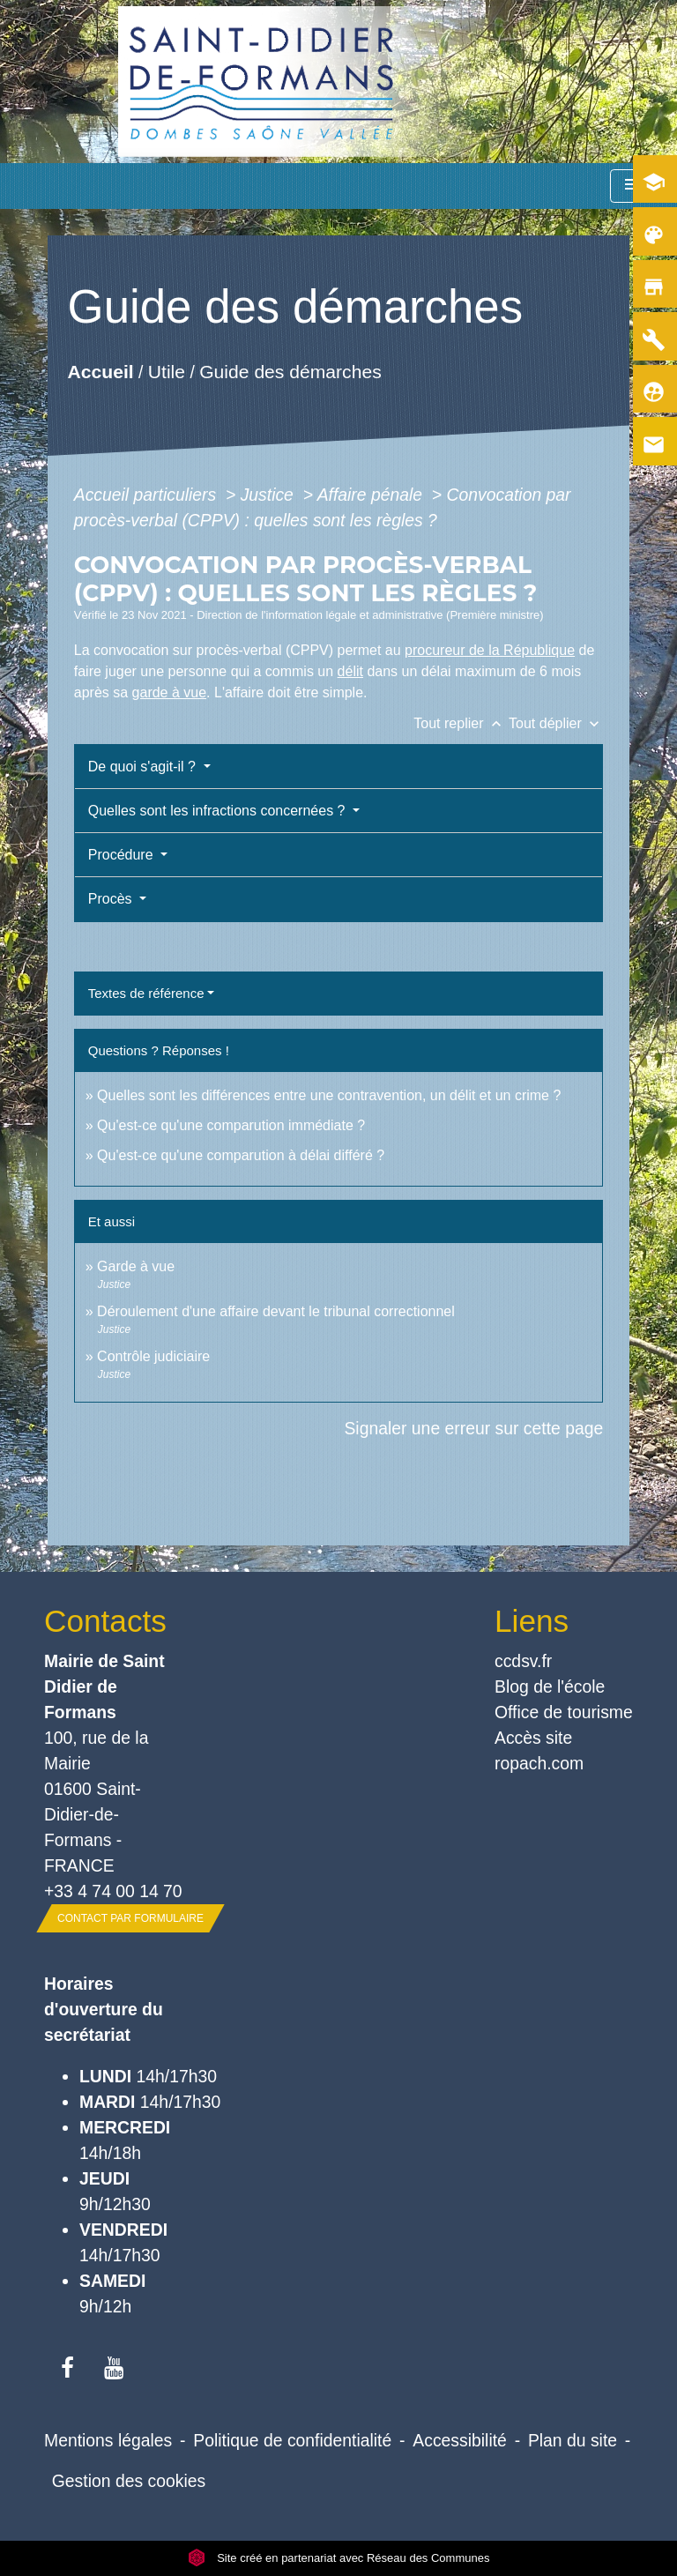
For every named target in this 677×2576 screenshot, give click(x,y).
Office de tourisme (564, 1712)
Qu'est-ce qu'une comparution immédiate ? (231, 1125)
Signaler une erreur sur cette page (473, 1428)
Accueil (100, 371)
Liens (532, 1621)
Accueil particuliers (147, 494)
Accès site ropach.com (539, 1750)
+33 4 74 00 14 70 (113, 1891)
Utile (166, 371)
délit (350, 671)
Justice (270, 494)
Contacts (105, 1621)
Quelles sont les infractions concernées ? (218, 810)
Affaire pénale (372, 494)
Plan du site (572, 2440)
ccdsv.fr (523, 1661)
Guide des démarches (290, 371)
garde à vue (169, 692)
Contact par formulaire (130, 1918)
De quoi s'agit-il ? (144, 766)
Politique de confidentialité (292, 2440)
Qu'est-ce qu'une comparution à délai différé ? (240, 1155)
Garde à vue (136, 1266)
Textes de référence (146, 993)
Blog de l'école (550, 1686)
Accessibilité (460, 2440)
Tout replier (461, 723)
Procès (112, 898)
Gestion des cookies (128, 2480)
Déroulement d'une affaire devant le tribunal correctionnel (276, 1311)
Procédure (122, 854)
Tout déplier (556, 723)
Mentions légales (108, 2440)
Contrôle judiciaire (153, 1356)
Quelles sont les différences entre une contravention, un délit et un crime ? (329, 1095)
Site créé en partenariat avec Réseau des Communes (339, 2558)
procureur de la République (490, 650)
